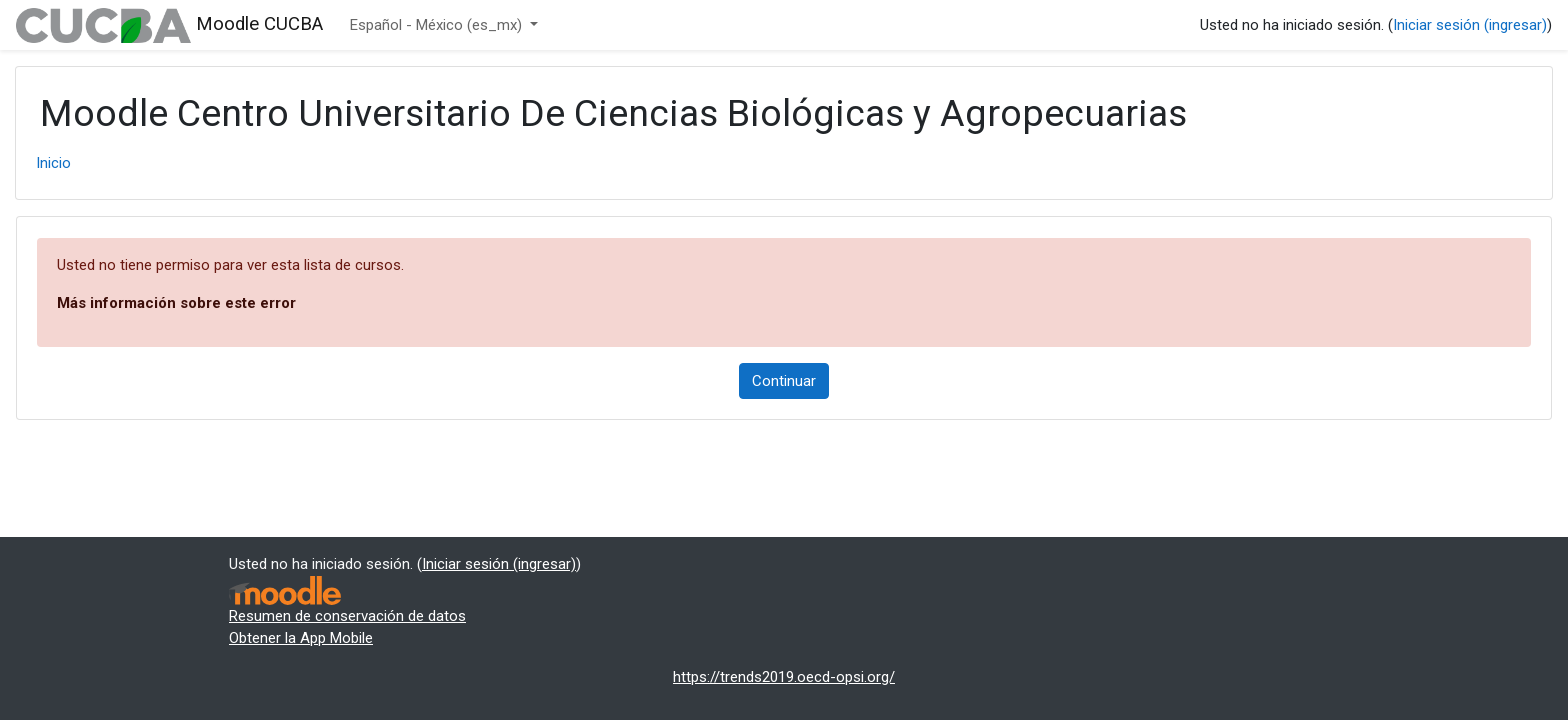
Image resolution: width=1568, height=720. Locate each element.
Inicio (53, 163)
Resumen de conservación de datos (347, 616)
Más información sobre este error (176, 303)
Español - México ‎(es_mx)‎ (438, 25)
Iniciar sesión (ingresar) (1470, 25)
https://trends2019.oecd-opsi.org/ (784, 677)
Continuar (784, 381)
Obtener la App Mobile (301, 638)
